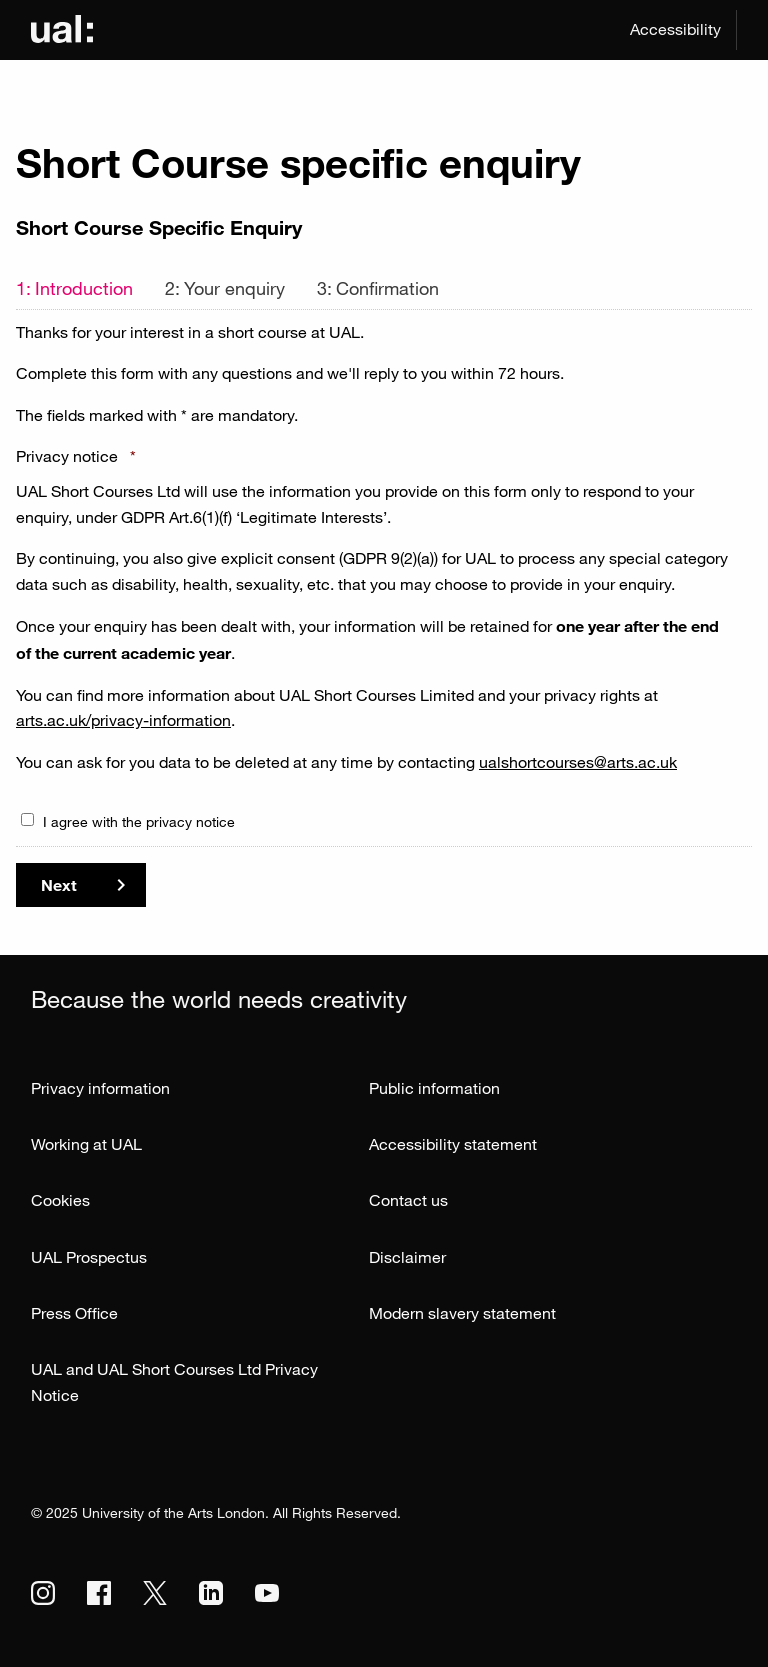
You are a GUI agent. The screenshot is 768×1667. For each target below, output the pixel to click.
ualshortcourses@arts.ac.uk (578, 762)
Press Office (74, 1313)
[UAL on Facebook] (99, 1593)
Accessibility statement (453, 1144)
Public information (434, 1088)
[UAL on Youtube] (267, 1593)
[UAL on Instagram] (43, 1593)
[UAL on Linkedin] (211, 1593)
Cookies (60, 1200)
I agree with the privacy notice (139, 821)
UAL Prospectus (89, 1257)
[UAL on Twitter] (155, 1593)
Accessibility (675, 29)
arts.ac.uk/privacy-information (123, 720)
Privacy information (100, 1088)
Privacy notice (76, 456)
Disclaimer (407, 1257)
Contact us (408, 1200)
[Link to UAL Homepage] (62, 30)
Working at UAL (86, 1144)
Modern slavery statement (462, 1313)
